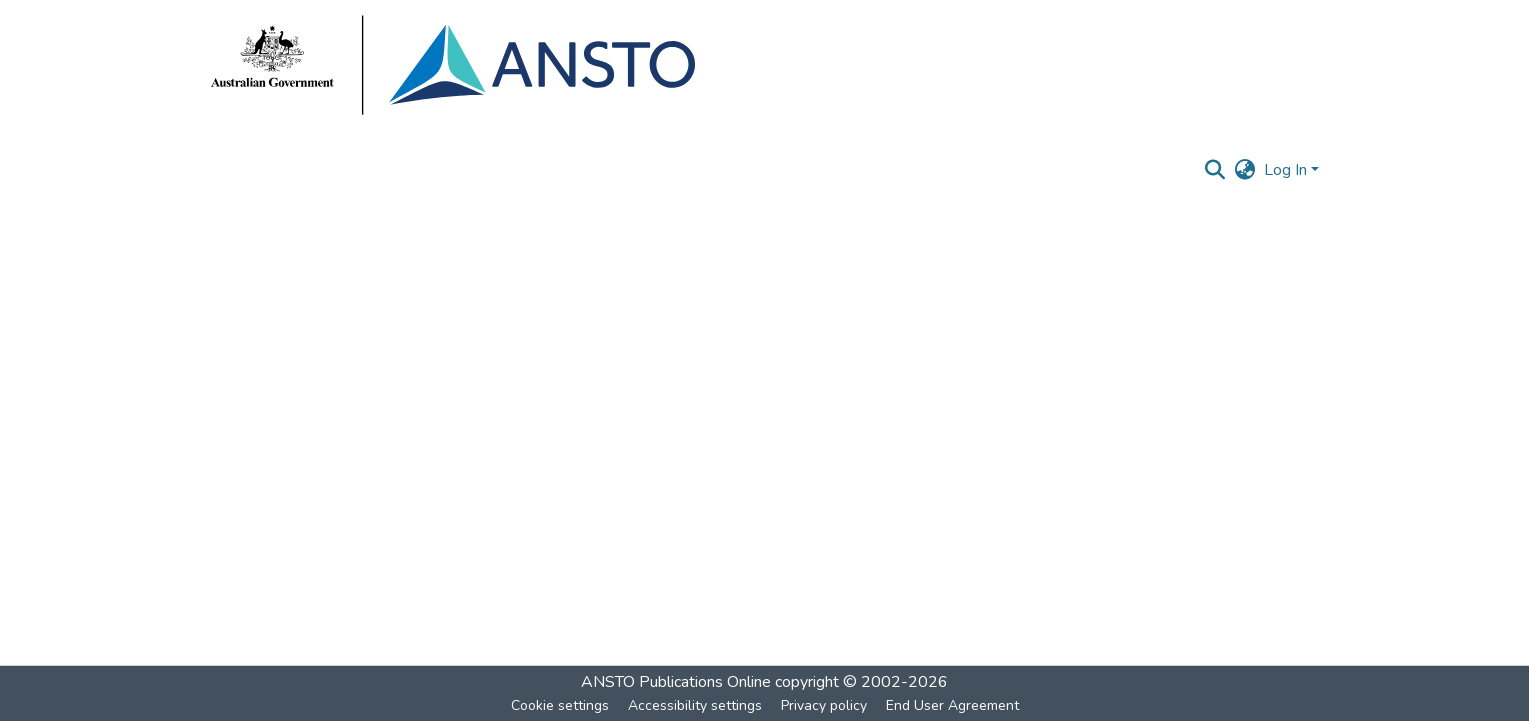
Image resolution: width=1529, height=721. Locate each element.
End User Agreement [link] (952, 705)
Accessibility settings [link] (695, 705)
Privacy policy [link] (824, 705)
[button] (1215, 170)
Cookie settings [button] (560, 705)
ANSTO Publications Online (676, 682)
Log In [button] (1287, 170)
